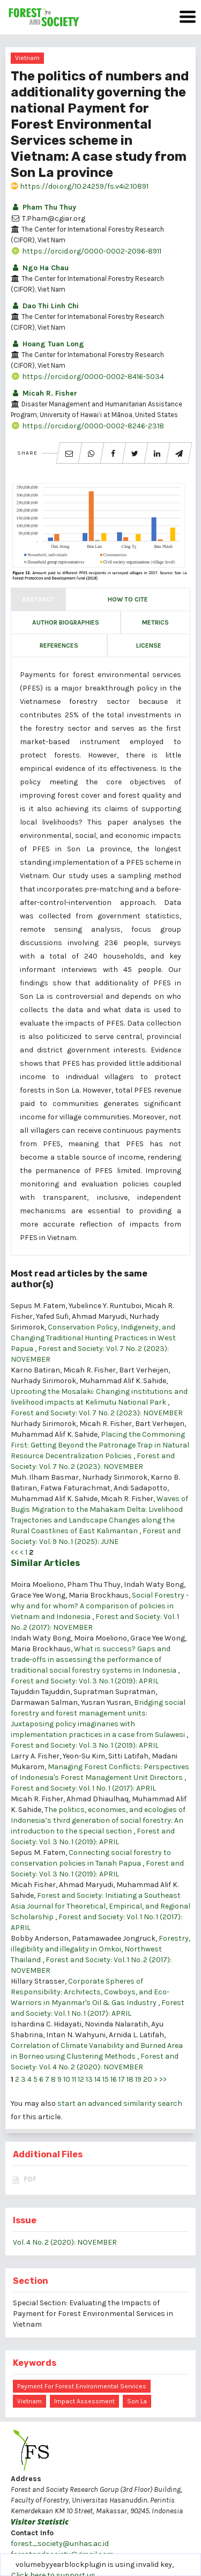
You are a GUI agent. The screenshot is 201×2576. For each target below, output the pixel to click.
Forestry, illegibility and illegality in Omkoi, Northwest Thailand (100, 1949)
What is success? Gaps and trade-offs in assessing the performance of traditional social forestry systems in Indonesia (94, 1659)
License (148, 645)
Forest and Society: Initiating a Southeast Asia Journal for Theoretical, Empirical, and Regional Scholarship (100, 1906)
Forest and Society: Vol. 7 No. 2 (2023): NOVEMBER (97, 1412)
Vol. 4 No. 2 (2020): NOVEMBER (65, 2242)
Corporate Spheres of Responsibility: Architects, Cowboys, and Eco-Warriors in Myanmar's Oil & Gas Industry (90, 1992)
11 (74, 2079)
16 (113, 2079)
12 (81, 2079)
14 (97, 2079)
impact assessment (84, 2401)
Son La (137, 2401)
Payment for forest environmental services (81, 2386)
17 (121, 2079)
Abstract (38, 599)
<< (14, 1552)
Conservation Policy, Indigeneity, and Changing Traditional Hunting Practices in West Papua (93, 1338)
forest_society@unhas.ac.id (60, 2543)
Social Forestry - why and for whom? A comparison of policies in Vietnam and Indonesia (100, 1606)
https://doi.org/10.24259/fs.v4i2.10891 (79, 186)
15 (105, 2079)
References (59, 645)
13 (89, 2079)
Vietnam (27, 58)
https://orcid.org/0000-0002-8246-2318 (87, 425)
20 (147, 2079)
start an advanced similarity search (119, 2103)
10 (66, 2079)
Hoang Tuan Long (47, 343)
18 (129, 2079)
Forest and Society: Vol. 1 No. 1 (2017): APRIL (83, 1788)
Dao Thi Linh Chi (45, 305)
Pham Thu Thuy (43, 207)
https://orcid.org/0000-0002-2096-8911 (86, 251)
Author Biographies (65, 622)
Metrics (155, 622)
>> (163, 2079)
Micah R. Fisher (44, 393)
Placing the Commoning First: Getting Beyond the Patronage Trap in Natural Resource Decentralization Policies (100, 1445)
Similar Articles (45, 1563)
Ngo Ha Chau (40, 267)
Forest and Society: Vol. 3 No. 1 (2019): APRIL (85, 1681)
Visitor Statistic (40, 2521)
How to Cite (128, 599)
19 (138, 2079)
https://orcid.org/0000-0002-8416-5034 (87, 376)
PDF (30, 2179)
